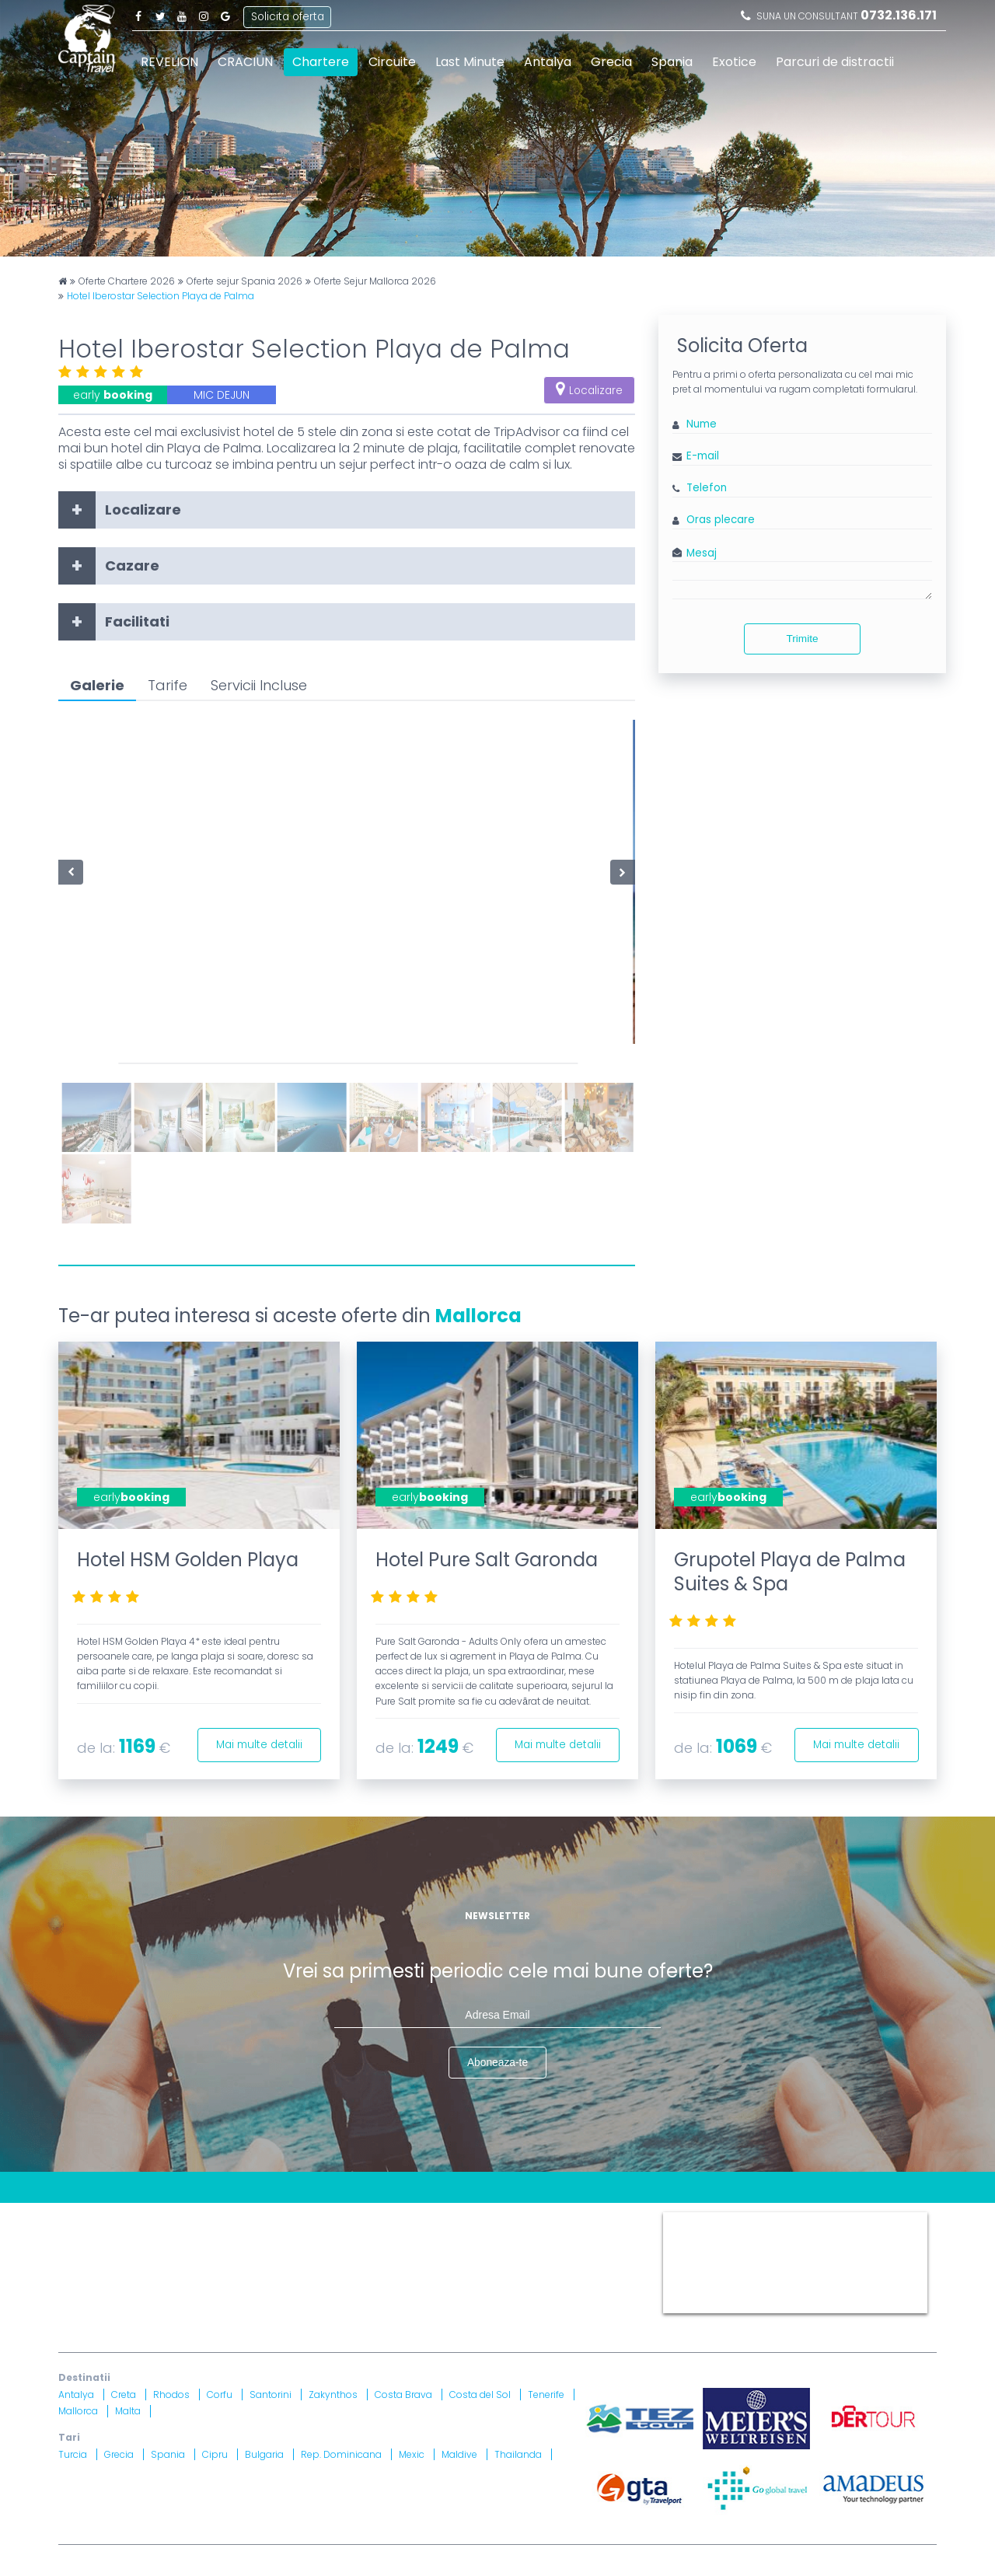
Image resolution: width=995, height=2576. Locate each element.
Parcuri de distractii (835, 62)
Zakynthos (333, 2394)
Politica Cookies (578, 2218)
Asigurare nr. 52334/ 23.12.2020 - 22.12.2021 (265, 2304)
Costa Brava (403, 2394)
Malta (128, 2411)
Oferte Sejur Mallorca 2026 (375, 281)
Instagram (203, 15)
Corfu (219, 2394)
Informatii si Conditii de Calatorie (296, 2237)
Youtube (182, 15)
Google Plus (225, 15)
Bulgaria (264, 2454)
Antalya (547, 62)
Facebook (138, 15)
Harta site (385, 2218)
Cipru (215, 2454)
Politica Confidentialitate (126, 2237)
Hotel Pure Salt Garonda (486, 1559)
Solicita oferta (288, 15)
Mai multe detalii (256, 1743)
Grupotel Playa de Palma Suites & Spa (790, 1572)
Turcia (72, 2454)
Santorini (271, 2394)
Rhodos (171, 2394)
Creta (123, 2394)
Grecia (611, 62)
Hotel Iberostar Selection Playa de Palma (160, 296)
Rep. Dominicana (341, 2454)
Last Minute (469, 62)
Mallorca (478, 1315)
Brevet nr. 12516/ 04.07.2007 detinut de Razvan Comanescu (418, 2285)
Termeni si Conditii (473, 2218)
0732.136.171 (899, 15)
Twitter (160, 15)
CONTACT (84, 2218)
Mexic (411, 2454)
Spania (672, 62)
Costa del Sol (480, 2394)
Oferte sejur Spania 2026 (244, 281)
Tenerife (546, 2394)
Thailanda (518, 2454)
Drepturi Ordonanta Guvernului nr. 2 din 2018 (517, 2237)
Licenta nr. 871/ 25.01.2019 (222, 2285)
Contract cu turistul (294, 2218)
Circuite (392, 62)
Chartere (320, 62)
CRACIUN (245, 62)
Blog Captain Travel (176, 2218)
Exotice (734, 62)
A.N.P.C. (558, 2266)
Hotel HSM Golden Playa (187, 1559)
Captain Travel (697, 2219)
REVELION (169, 62)
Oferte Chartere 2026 (127, 281)
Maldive (459, 2454)
